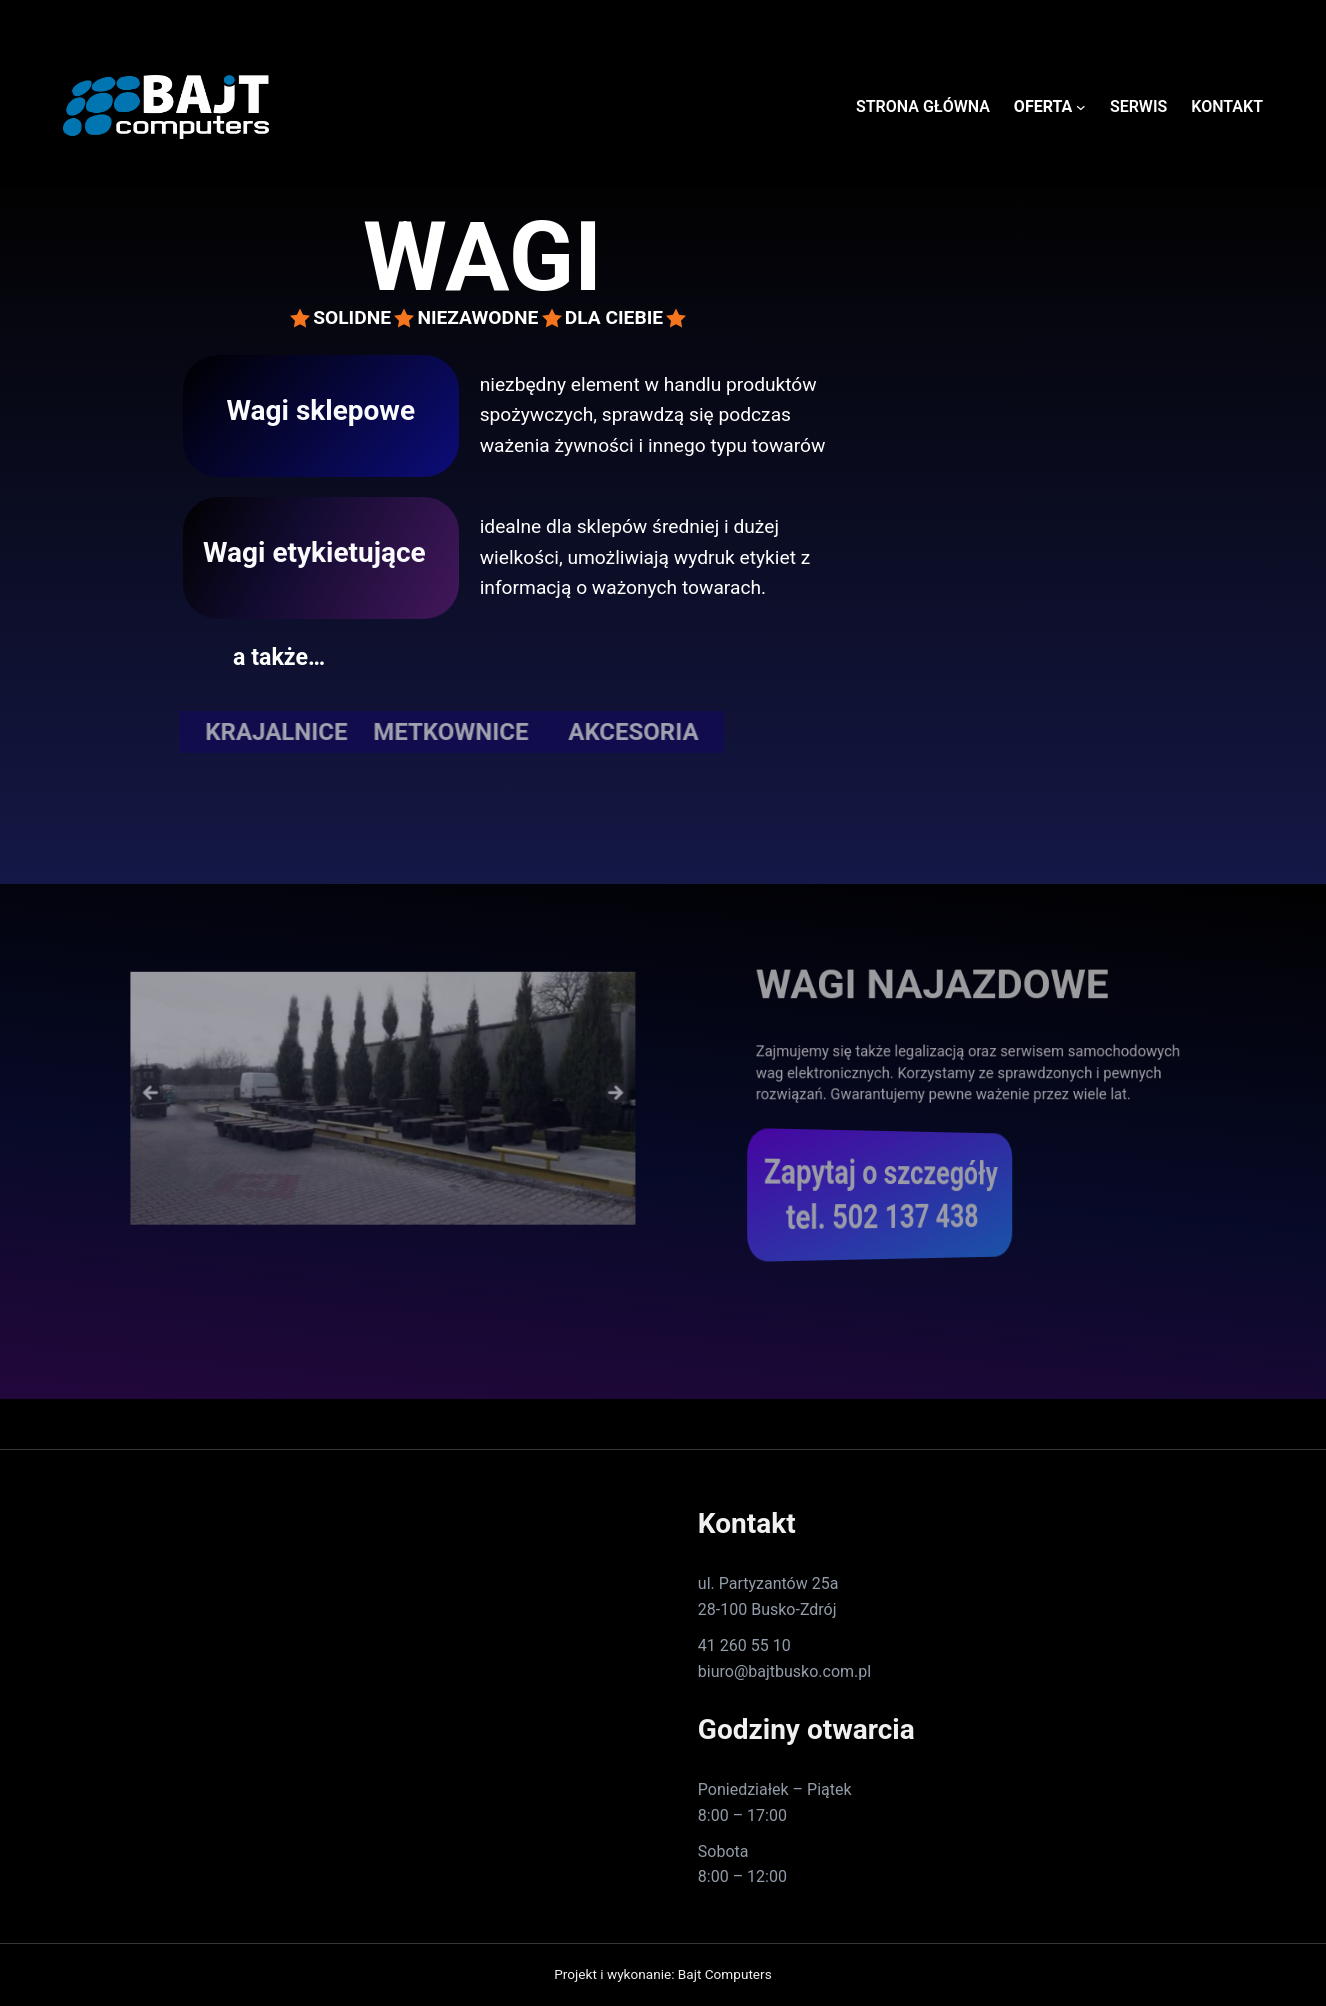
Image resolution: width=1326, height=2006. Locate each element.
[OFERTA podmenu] (1081, 107)
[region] (383, 1090)
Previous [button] (199, 1086)
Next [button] (567, 1086)
